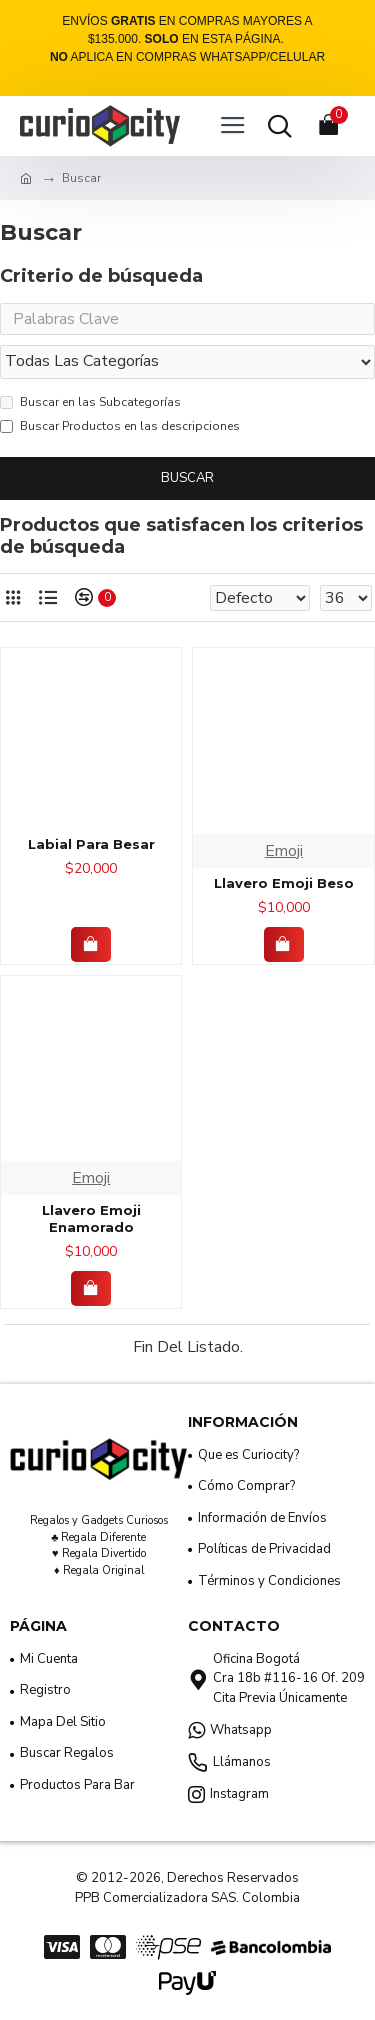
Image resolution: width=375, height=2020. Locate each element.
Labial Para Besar (91, 844)
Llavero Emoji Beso (284, 883)
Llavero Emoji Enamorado (91, 1218)
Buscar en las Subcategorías (90, 402)
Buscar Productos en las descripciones (120, 426)
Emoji (284, 851)
